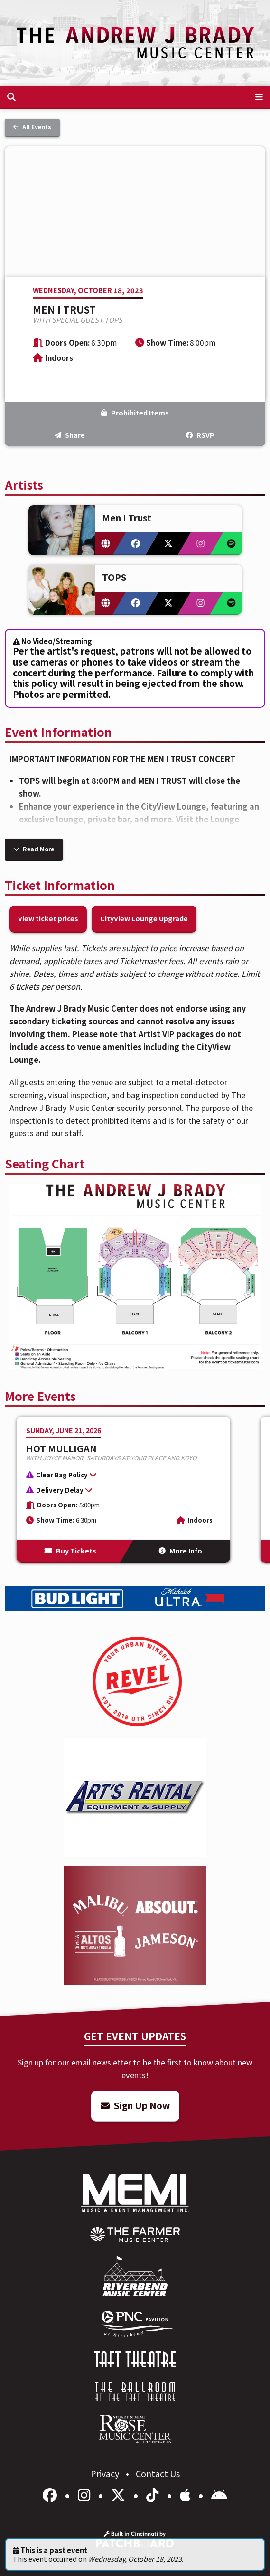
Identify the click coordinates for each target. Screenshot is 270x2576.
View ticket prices (48, 918)
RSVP (200, 435)
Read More (33, 849)
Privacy (106, 2473)
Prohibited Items (135, 412)
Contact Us (158, 2473)
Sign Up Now (135, 2105)
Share (70, 435)
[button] (118, 1476)
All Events (32, 127)
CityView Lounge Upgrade (144, 918)
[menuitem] (135, 2234)
